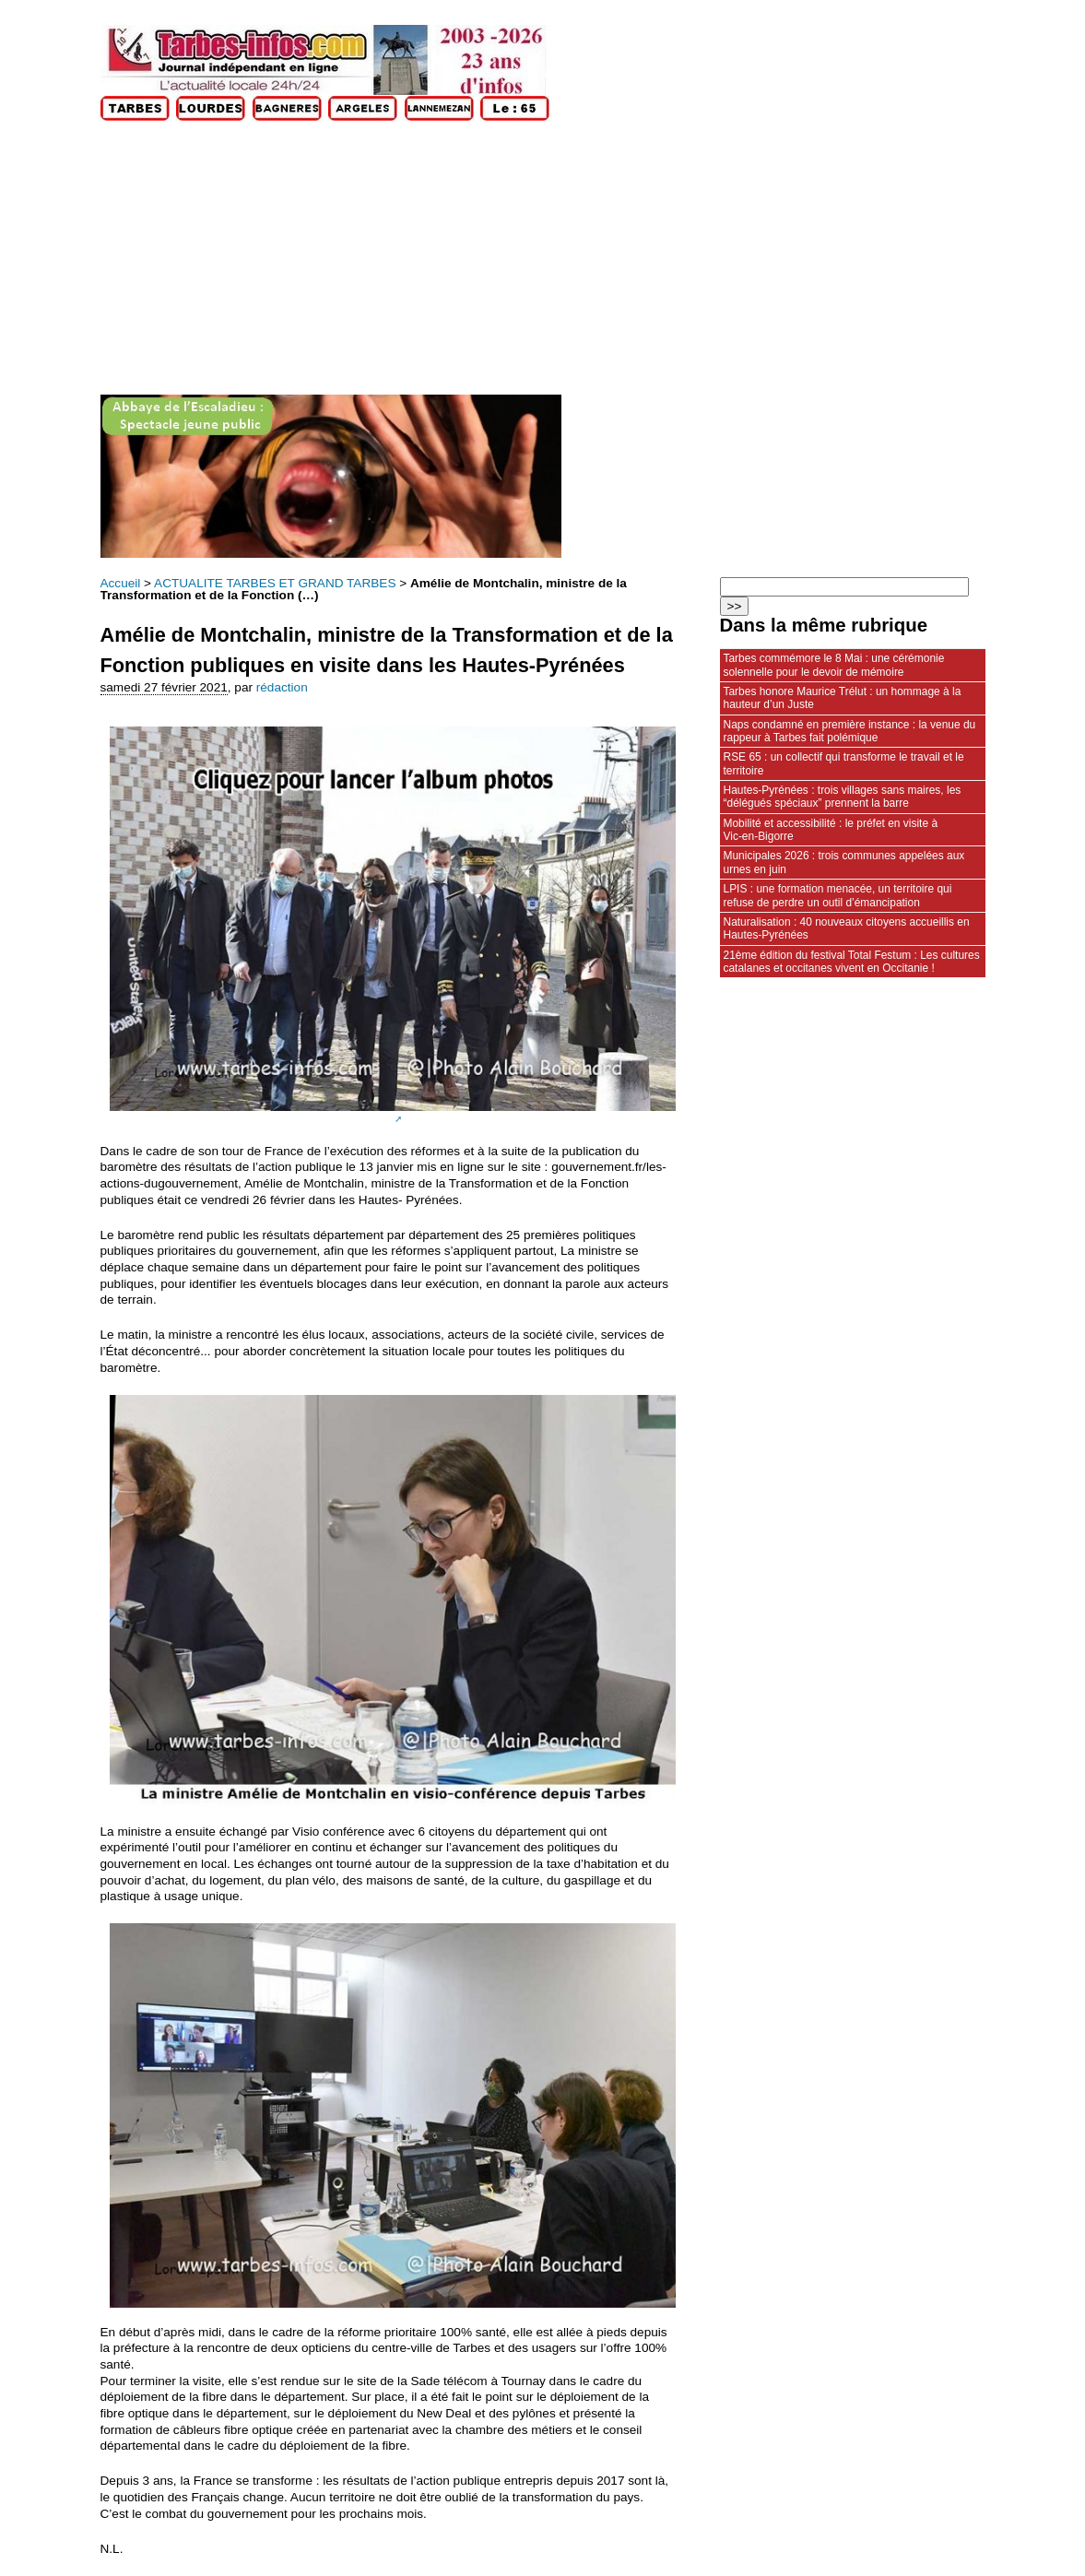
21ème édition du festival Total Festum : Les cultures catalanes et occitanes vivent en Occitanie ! (852, 962)
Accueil (120, 583)
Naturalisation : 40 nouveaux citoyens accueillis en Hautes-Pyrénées (847, 928)
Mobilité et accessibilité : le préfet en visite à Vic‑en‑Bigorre (831, 830)
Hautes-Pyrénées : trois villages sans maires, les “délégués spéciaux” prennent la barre (842, 796)
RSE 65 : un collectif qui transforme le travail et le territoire (844, 763)
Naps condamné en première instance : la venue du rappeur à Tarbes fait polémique (850, 731)
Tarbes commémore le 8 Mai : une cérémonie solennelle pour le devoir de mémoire (834, 665)
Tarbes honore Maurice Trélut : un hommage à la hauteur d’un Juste (842, 698)
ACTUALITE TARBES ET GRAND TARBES (274, 583)
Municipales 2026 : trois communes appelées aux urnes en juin (844, 862)
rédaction (282, 687)
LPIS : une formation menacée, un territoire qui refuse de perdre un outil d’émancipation (838, 895)
